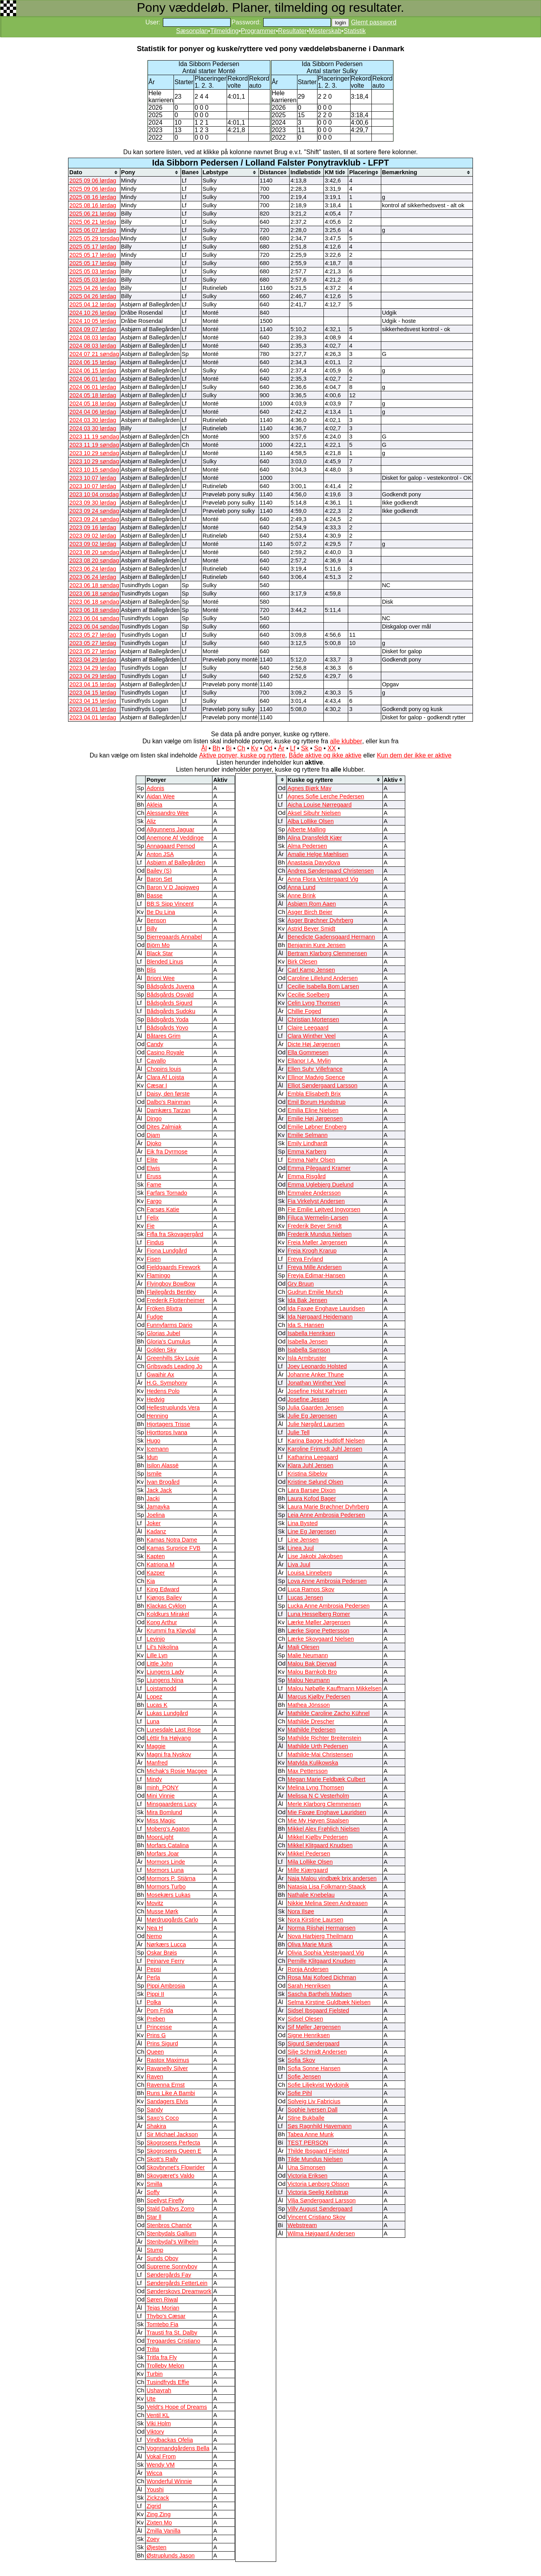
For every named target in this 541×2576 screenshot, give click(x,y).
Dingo (153, 1118)
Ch (241, 748)
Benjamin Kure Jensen (316, 945)
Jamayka (158, 1507)
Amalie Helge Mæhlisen (318, 854)
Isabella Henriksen (311, 1333)
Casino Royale (165, 1052)
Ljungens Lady (165, 1672)
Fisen (153, 1259)
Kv (254, 748)
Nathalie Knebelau (311, 1895)
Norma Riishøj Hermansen (322, 1928)
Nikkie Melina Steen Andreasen (328, 1903)
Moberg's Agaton (168, 1829)
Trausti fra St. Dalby (171, 2332)
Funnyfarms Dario (169, 1325)
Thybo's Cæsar (165, 2316)
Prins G (156, 2035)
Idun (152, 1457)
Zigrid (153, 2506)
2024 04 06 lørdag (92, 412)
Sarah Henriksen (309, 1986)
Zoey (152, 2539)
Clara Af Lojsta (165, 1077)
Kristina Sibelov (307, 1473)
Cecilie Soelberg (309, 994)
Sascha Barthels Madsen (320, 1994)
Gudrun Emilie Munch (315, 1292)
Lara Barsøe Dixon (312, 1490)
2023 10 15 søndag (94, 469)
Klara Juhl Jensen (311, 1465)
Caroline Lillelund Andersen (323, 978)
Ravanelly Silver (167, 2068)
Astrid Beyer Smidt (311, 928)
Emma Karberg (307, 1151)
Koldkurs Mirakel (167, 1614)
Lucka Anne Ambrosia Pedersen (329, 1606)
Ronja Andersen (308, 1969)
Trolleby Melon (165, 2365)
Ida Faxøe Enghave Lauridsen (326, 1308)
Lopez (154, 1696)
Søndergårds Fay (168, 2275)
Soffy (152, 2192)
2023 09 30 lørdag (92, 502)
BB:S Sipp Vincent (170, 904)
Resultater (292, 31)
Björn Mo (158, 945)
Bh (216, 748)
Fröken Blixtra (164, 1308)
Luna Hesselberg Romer (319, 1614)
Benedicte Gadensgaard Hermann (331, 937)
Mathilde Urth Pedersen (318, 1746)
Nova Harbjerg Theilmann (320, 1936)
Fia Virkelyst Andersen (316, 1201)
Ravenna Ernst (165, 2085)
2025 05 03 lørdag (92, 271)
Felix (152, 1217)
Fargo (153, 1201)
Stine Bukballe (306, 2118)
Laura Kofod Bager (312, 1498)
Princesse (159, 2027)
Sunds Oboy (162, 2258)
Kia (150, 1581)
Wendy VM (160, 2465)
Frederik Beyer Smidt (315, 1226)
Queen (155, 2052)
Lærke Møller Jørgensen (319, 1622)
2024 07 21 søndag (94, 354)
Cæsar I (156, 1085)
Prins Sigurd (162, 2043)
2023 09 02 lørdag (92, 536)
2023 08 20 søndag (94, 552)
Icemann (157, 1449)
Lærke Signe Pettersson (318, 1630)
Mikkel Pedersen (309, 1853)
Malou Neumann (309, 1680)
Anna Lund (302, 887)
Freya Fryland (305, 1259)
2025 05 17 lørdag (92, 246)
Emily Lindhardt (307, 1143)
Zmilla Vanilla (163, 2531)
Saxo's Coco (162, 2118)
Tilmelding (224, 31)
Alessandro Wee (167, 813)
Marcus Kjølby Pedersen (319, 1696)
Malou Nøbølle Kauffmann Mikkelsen (335, 1688)
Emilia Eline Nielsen (313, 1110)
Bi (228, 748)
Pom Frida (159, 2010)
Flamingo (158, 1275)
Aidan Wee (160, 796)
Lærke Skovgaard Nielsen (321, 1639)
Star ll (153, 2217)
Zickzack (157, 2498)
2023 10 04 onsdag (94, 494)
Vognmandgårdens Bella (177, 2448)
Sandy (154, 2109)
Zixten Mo (159, 2522)
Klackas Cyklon (166, 1606)
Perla (153, 1977)
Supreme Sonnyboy (171, 2266)
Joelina (155, 1515)
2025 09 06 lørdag (92, 180)
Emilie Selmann (308, 1135)
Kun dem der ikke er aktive (414, 755)
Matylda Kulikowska (313, 1763)
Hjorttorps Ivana (166, 1432)
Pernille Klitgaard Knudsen (322, 1961)
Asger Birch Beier (310, 912)
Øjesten (156, 2547)
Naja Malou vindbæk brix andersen (332, 1878)
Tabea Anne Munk (311, 2134)
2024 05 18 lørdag (92, 395)
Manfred (157, 1763)
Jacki (152, 1498)
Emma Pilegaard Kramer (319, 1168)
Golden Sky (161, 1350)
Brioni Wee (160, 978)
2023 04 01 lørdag (92, 709)
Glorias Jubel (163, 1333)
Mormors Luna (165, 1870)
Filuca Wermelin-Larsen (318, 1217)
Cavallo (156, 1061)
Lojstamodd (161, 1688)
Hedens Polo (162, 1391)
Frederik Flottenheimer (175, 1300)
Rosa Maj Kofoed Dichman (322, 1977)
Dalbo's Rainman (168, 1102)
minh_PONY (162, 1787)
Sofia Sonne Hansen (314, 2068)
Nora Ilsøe (301, 1911)
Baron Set (159, 879)
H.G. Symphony (166, 1383)
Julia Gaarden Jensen (316, 1407)
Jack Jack (159, 1490)
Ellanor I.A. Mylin (309, 1061)
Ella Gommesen (308, 1052)
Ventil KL (157, 2415)
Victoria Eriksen (308, 2175)
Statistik (354, 31)
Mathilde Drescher (311, 1721)
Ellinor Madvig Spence (316, 1077)
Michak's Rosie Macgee (176, 1771)
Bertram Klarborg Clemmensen (327, 953)
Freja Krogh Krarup (312, 1250)
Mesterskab (325, 31)
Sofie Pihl (300, 2093)
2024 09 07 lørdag (92, 329)
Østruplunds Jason (170, 2555)
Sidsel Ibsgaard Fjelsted (318, 2010)
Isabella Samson (309, 1350)
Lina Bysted (303, 1523)
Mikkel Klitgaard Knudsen (320, 1845)
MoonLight (159, 1837)
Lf (292, 748)
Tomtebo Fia (162, 2324)
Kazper (155, 1573)
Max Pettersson (308, 1771)
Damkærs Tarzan (168, 1110)
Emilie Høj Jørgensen (315, 1118)
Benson (156, 920)
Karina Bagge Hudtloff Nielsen (326, 1440)
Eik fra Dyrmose (166, 1151)
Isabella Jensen (308, 1341)
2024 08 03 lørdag (92, 337)
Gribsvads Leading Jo (174, 1366)
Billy (151, 928)
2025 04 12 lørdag (92, 304)
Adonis (155, 788)
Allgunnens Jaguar (170, 829)
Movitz (154, 1903)
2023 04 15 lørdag (92, 684)
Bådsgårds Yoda (167, 1019)
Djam (153, 1135)
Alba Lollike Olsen (311, 821)
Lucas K (156, 1705)
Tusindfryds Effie (167, 2382)
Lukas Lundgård (167, 1713)
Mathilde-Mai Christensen (320, 1754)
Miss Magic (160, 1820)
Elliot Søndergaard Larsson (323, 1085)
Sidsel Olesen (305, 2019)
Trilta (152, 2349)
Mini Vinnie (160, 1796)
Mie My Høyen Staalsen (318, 1820)
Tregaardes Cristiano (173, 2341)
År (281, 748)
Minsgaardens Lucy (171, 1804)
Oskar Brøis (161, 1953)
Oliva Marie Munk (310, 1944)
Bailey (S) (159, 871)
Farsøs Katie (162, 1209)
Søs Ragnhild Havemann (320, 2126)
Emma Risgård (307, 1176)
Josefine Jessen (308, 1399)
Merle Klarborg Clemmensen (324, 1804)
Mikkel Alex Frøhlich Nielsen (324, 1829)
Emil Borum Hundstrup (316, 1102)
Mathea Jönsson (309, 1705)
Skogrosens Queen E (173, 2151)
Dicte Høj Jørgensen (314, 1044)
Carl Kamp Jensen (311, 970)
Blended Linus (164, 961)
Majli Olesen (303, 1647)
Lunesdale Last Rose (173, 1730)
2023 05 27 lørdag (92, 635)
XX (331, 748)
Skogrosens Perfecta (173, 2142)
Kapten (155, 1556)
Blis (151, 970)
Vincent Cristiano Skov (316, 2217)
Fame (153, 1184)
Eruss (153, 1176)
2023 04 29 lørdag (92, 659)
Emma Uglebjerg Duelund (321, 1184)
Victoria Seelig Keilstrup (318, 2192)
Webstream (302, 2225)
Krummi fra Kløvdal (171, 1630)
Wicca (154, 2473)
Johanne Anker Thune (316, 1374)
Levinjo (155, 1639)
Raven (154, 2076)
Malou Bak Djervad (312, 1663)
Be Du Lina (160, 912)
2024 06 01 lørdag (92, 379)
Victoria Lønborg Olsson (318, 2184)
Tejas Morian (162, 2308)
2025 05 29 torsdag (94, 238)
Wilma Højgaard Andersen (321, 2233)
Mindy (154, 1779)
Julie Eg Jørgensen (312, 1416)
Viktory (155, 2432)
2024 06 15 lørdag (92, 362)
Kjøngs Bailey (164, 1597)
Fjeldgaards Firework (173, 1267)
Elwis (153, 1168)
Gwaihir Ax (160, 1374)
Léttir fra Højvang (168, 1738)
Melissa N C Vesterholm (318, 1796)
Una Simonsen (306, 2167)
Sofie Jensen (304, 2076)
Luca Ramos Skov (311, 1589)
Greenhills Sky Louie (172, 1358)
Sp (318, 748)
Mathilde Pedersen (312, 1730)
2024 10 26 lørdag (92, 313)
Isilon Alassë (162, 1465)
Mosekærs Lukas (168, 1895)
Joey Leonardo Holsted (317, 1366)
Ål (204, 748)
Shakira (156, 2126)
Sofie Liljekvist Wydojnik (318, 2085)
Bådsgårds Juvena (170, 986)
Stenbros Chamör (169, 2225)
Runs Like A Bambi (170, 2093)
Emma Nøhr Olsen (311, 1160)
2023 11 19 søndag (94, 436)
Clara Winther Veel (312, 1036)
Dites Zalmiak (163, 1127)
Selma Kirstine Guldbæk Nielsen (329, 2002)
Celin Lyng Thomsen (314, 1003)
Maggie (155, 1746)
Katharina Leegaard (313, 1457)
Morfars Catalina (167, 1845)
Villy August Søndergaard (320, 2209)
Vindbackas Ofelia (169, 2440)
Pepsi (153, 1969)
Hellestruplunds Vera (172, 1407)
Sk (304, 748)
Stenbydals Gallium (171, 2233)
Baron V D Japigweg (172, 887)
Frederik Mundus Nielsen (320, 1234)
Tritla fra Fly (161, 2357)
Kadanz (156, 1531)
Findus (155, 1242)
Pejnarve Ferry (165, 1961)
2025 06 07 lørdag (92, 230)
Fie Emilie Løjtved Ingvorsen (324, 1209)
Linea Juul (301, 1548)
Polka (153, 2002)
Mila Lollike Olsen (310, 1862)
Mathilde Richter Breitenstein (324, 1738)
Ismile (153, 1473)
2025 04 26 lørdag (92, 288)
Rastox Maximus (167, 2060)
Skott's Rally (162, 2159)
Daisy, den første (168, 1094)
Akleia (154, 805)
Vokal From (160, 2456)
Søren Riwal (162, 2299)
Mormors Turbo (165, 1886)
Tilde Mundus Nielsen (315, 2159)
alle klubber (346, 741)
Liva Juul (299, 1564)
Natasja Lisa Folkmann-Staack (327, 1886)
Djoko (153, 1143)
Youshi (154, 2489)
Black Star (159, 953)
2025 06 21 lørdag (92, 213)
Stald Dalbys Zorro (170, 2209)
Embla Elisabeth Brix (314, 1094)
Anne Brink (302, 895)
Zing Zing (158, 2514)
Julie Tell (299, 1432)
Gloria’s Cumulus (168, 1341)
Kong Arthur (161, 1622)
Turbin (154, 2374)
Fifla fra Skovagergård (174, 1234)
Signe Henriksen (309, 2035)
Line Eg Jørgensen (312, 1531)
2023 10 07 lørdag (92, 478)
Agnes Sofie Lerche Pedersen (326, 796)
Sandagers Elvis (167, 2101)
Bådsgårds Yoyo (167, 1028)
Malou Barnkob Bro (312, 1672)
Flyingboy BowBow (170, 1284)
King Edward (162, 1589)
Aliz (151, 821)
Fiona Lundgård (166, 1250)
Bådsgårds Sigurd (169, 1003)
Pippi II (155, 1994)
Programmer (258, 31)
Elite (152, 1160)
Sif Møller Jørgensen (314, 2027)
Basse (154, 895)
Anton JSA (160, 854)
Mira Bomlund (164, 1812)
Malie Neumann (308, 1655)
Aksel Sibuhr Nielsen (314, 813)
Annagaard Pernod (170, 846)
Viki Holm (158, 2423)
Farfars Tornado (166, 1193)
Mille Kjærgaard (308, 1870)
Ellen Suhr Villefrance (315, 1069)
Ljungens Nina (164, 1680)
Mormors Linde (165, 1862)
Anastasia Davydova (314, 862)
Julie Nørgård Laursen (316, 1424)
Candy (154, 1044)
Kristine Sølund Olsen (315, 1482)
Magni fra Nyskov (168, 1754)
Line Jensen (303, 1540)
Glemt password (374, 22)
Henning (157, 1416)
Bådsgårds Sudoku (170, 1011)
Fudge (154, 1317)
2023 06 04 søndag (94, 618)
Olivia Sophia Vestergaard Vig (326, 1953)
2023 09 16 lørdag (92, 527)
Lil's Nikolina (162, 1647)
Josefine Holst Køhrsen (317, 1391)
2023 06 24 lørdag (92, 569)
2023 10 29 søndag (94, 453)
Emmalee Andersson (314, 1193)
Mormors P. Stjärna (170, 1878)
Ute (150, 2398)
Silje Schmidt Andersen (317, 2052)
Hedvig (155, 1399)
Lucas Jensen (305, 1597)
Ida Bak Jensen (307, 1300)
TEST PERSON (308, 2142)
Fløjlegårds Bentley (171, 1292)
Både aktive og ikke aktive (325, 755)
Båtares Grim (163, 1036)
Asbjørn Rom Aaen (312, 904)
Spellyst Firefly (165, 2200)
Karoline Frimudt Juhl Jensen (325, 1449)
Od (268, 748)
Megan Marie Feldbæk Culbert (327, 1779)
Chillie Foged (304, 1011)
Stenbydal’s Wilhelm (172, 2242)
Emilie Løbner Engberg (317, 1127)
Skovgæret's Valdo (170, 2175)
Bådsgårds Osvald (170, 994)
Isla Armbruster (307, 1358)
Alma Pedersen (307, 846)
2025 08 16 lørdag (92, 197)
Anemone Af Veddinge (174, 838)
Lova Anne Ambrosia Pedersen (327, 1581)
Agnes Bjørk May (310, 788)
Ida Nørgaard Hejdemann (320, 1317)
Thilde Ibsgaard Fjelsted (318, 2151)
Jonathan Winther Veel (316, 1383)
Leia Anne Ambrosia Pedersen (326, 1515)
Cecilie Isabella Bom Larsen (323, 986)
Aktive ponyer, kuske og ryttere (242, 755)
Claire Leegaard (308, 1028)
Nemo (154, 1936)
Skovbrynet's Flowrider (175, 2167)
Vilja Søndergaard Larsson (322, 2200)
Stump (154, 2250)
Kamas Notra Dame (171, 1540)
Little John (159, 1663)
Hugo (153, 1440)
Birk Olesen (303, 961)
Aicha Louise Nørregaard (320, 805)
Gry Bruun (301, 1284)
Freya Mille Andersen (315, 1267)
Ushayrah (158, 2390)
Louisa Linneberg (310, 1573)
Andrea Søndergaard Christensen (331, 871)
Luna (152, 1721)
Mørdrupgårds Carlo (172, 1919)
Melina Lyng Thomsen (316, 1787)
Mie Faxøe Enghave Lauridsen (327, 1812)
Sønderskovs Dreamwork (178, 2291)
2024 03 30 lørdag (92, 420)
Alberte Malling (307, 829)
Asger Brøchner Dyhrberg (320, 920)
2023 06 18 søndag (94, 585)
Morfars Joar (162, 1853)
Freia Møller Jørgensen (317, 1242)
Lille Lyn (156, 1655)
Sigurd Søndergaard (314, 2043)
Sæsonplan (192, 31)
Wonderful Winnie (169, 2481)
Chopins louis (163, 1069)
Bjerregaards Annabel (174, 937)
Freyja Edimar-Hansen (316, 1275)
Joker (153, 1523)
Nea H (154, 1928)
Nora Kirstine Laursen (315, 1919)
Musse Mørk (162, 1911)
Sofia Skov (301, 2060)
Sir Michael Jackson (172, 2134)
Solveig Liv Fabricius (314, 2101)
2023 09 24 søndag (94, 511)
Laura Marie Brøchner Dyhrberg (328, 1507)
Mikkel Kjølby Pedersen (318, 1837)
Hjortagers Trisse (168, 1424)
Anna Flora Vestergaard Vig (323, 879)
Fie (150, 1226)
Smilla (154, 2184)
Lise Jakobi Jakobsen (315, 1556)
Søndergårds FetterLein (176, 2283)
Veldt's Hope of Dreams (176, 2407)
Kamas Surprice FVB (173, 1548)
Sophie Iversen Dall (313, 2109)
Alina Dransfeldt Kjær (315, 838)
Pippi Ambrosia (165, 1986)
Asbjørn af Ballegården (175, 862)
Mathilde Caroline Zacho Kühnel (329, 1713)
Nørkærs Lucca (166, 1944)
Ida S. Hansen (306, 1325)
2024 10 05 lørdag (92, 321)
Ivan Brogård (162, 1482)
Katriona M (160, 1564)
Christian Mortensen (313, 1019)
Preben (155, 2019)
